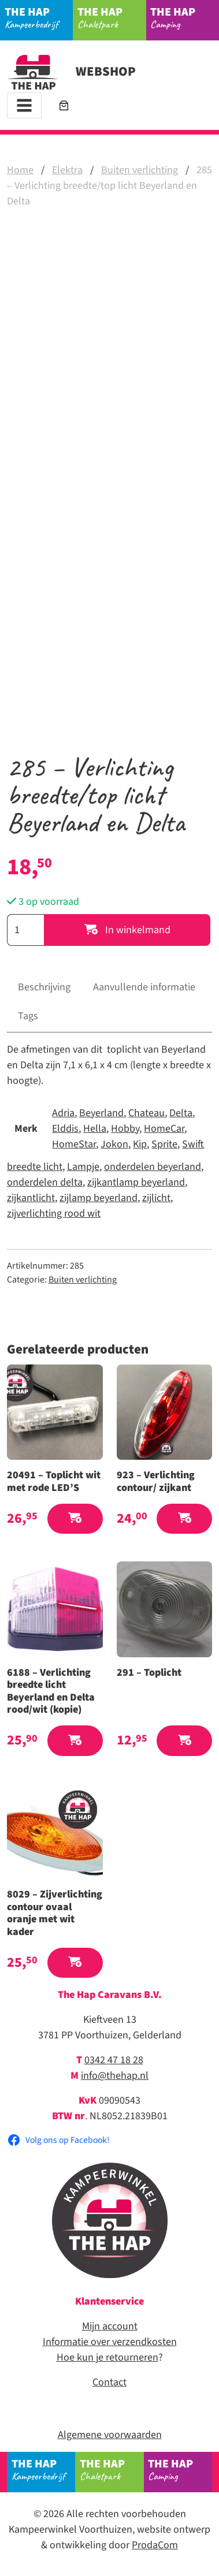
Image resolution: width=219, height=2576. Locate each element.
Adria (63, 1113)
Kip (140, 1144)
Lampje (83, 1167)
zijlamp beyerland (99, 1198)
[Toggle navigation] (24, 105)
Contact (109, 2382)
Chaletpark (111, 17)
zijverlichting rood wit (54, 1213)
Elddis (65, 1128)
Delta (180, 1113)
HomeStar (74, 1144)
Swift (193, 1144)
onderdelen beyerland (152, 1167)
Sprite (164, 1144)
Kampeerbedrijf (39, 17)
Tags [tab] (28, 1016)
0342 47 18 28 (113, 2060)
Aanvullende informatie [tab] (144, 987)
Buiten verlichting (139, 170)
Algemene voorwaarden (110, 2435)
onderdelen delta (45, 1182)
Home (20, 170)
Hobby (125, 1128)
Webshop (71, 71)
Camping (184, 17)
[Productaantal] (25, 930)
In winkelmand (127, 930)
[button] (75, 1519)
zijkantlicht (31, 1198)
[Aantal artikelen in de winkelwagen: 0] (64, 105)
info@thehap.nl (115, 2075)
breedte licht (34, 1167)
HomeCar (164, 1128)
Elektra (67, 170)
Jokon (114, 1144)
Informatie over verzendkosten (110, 2342)
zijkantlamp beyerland (136, 1182)
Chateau (146, 1113)
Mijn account (110, 2326)
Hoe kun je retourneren (107, 2357)
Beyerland (101, 1113)
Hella (94, 1128)
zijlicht (156, 1198)
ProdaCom (155, 2545)
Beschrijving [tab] (44, 987)
